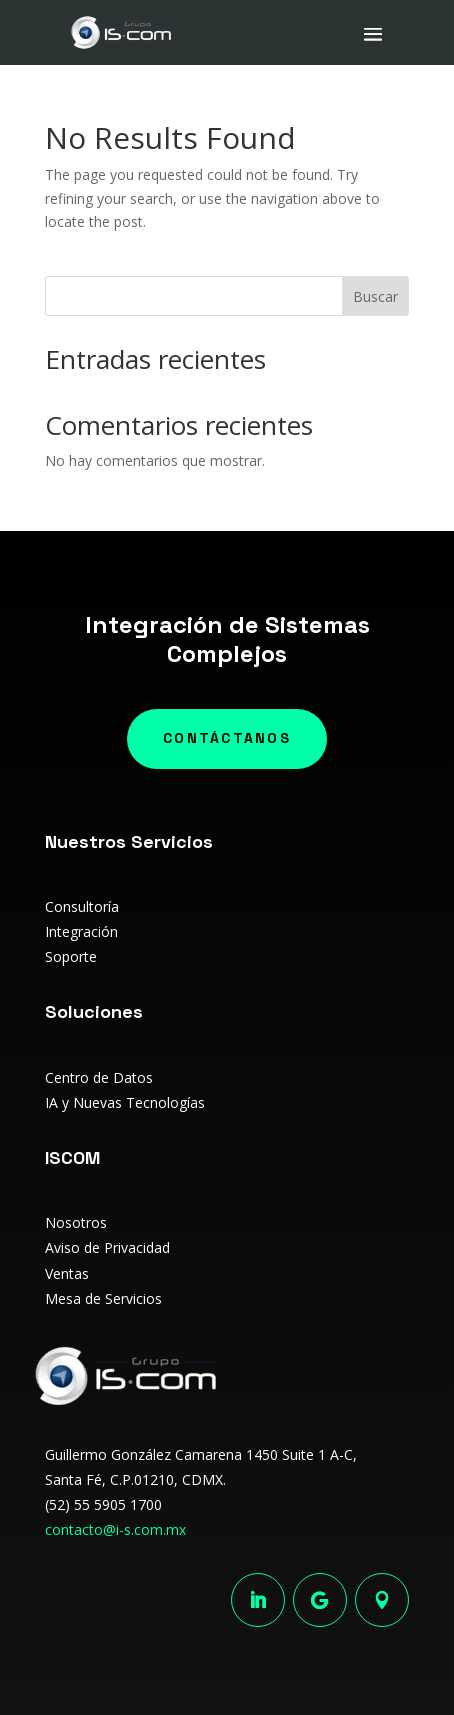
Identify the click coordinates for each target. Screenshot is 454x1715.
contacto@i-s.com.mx (115, 1529)
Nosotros (76, 1222)
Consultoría (82, 906)
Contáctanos (227, 738)
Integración (81, 931)
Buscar (375, 296)
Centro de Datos (99, 1077)
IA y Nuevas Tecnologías (125, 1102)
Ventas (67, 1273)
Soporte (71, 956)
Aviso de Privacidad (107, 1247)
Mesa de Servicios (103, 1298)
